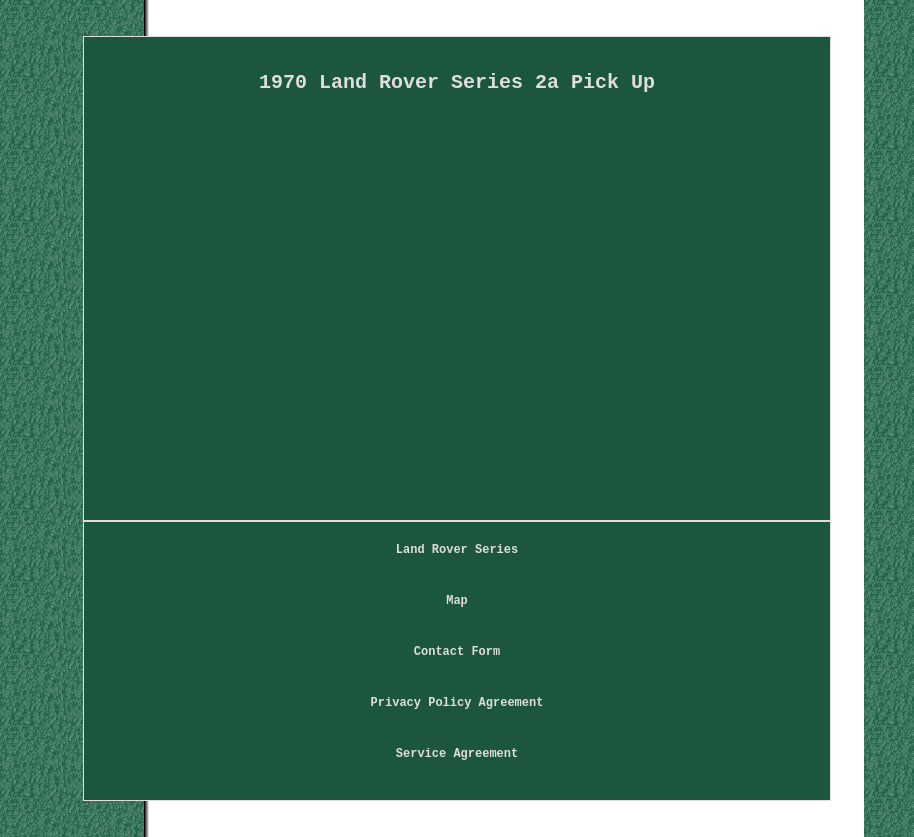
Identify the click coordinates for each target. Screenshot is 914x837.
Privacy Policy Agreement (457, 703)
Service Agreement (457, 754)
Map (457, 601)
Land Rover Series (457, 550)
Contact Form (457, 652)
